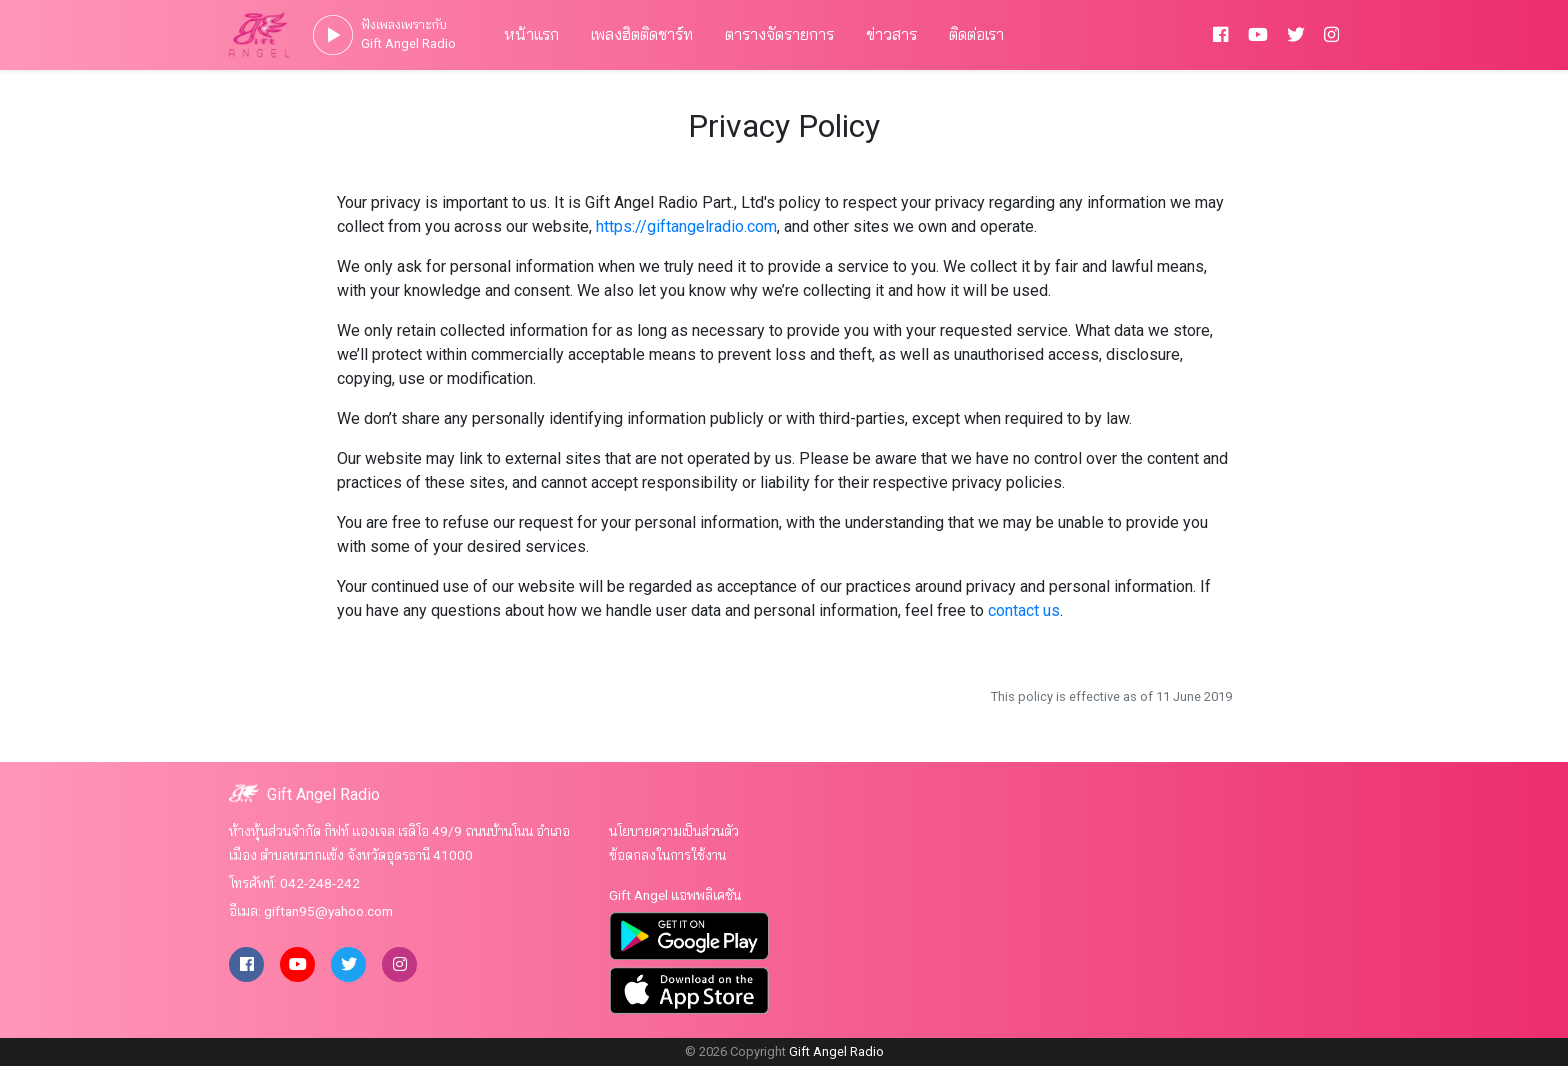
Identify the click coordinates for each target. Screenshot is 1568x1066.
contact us (1024, 610)
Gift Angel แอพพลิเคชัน (675, 895)
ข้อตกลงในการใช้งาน (667, 855)
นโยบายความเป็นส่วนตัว (674, 831)
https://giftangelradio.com (686, 226)
